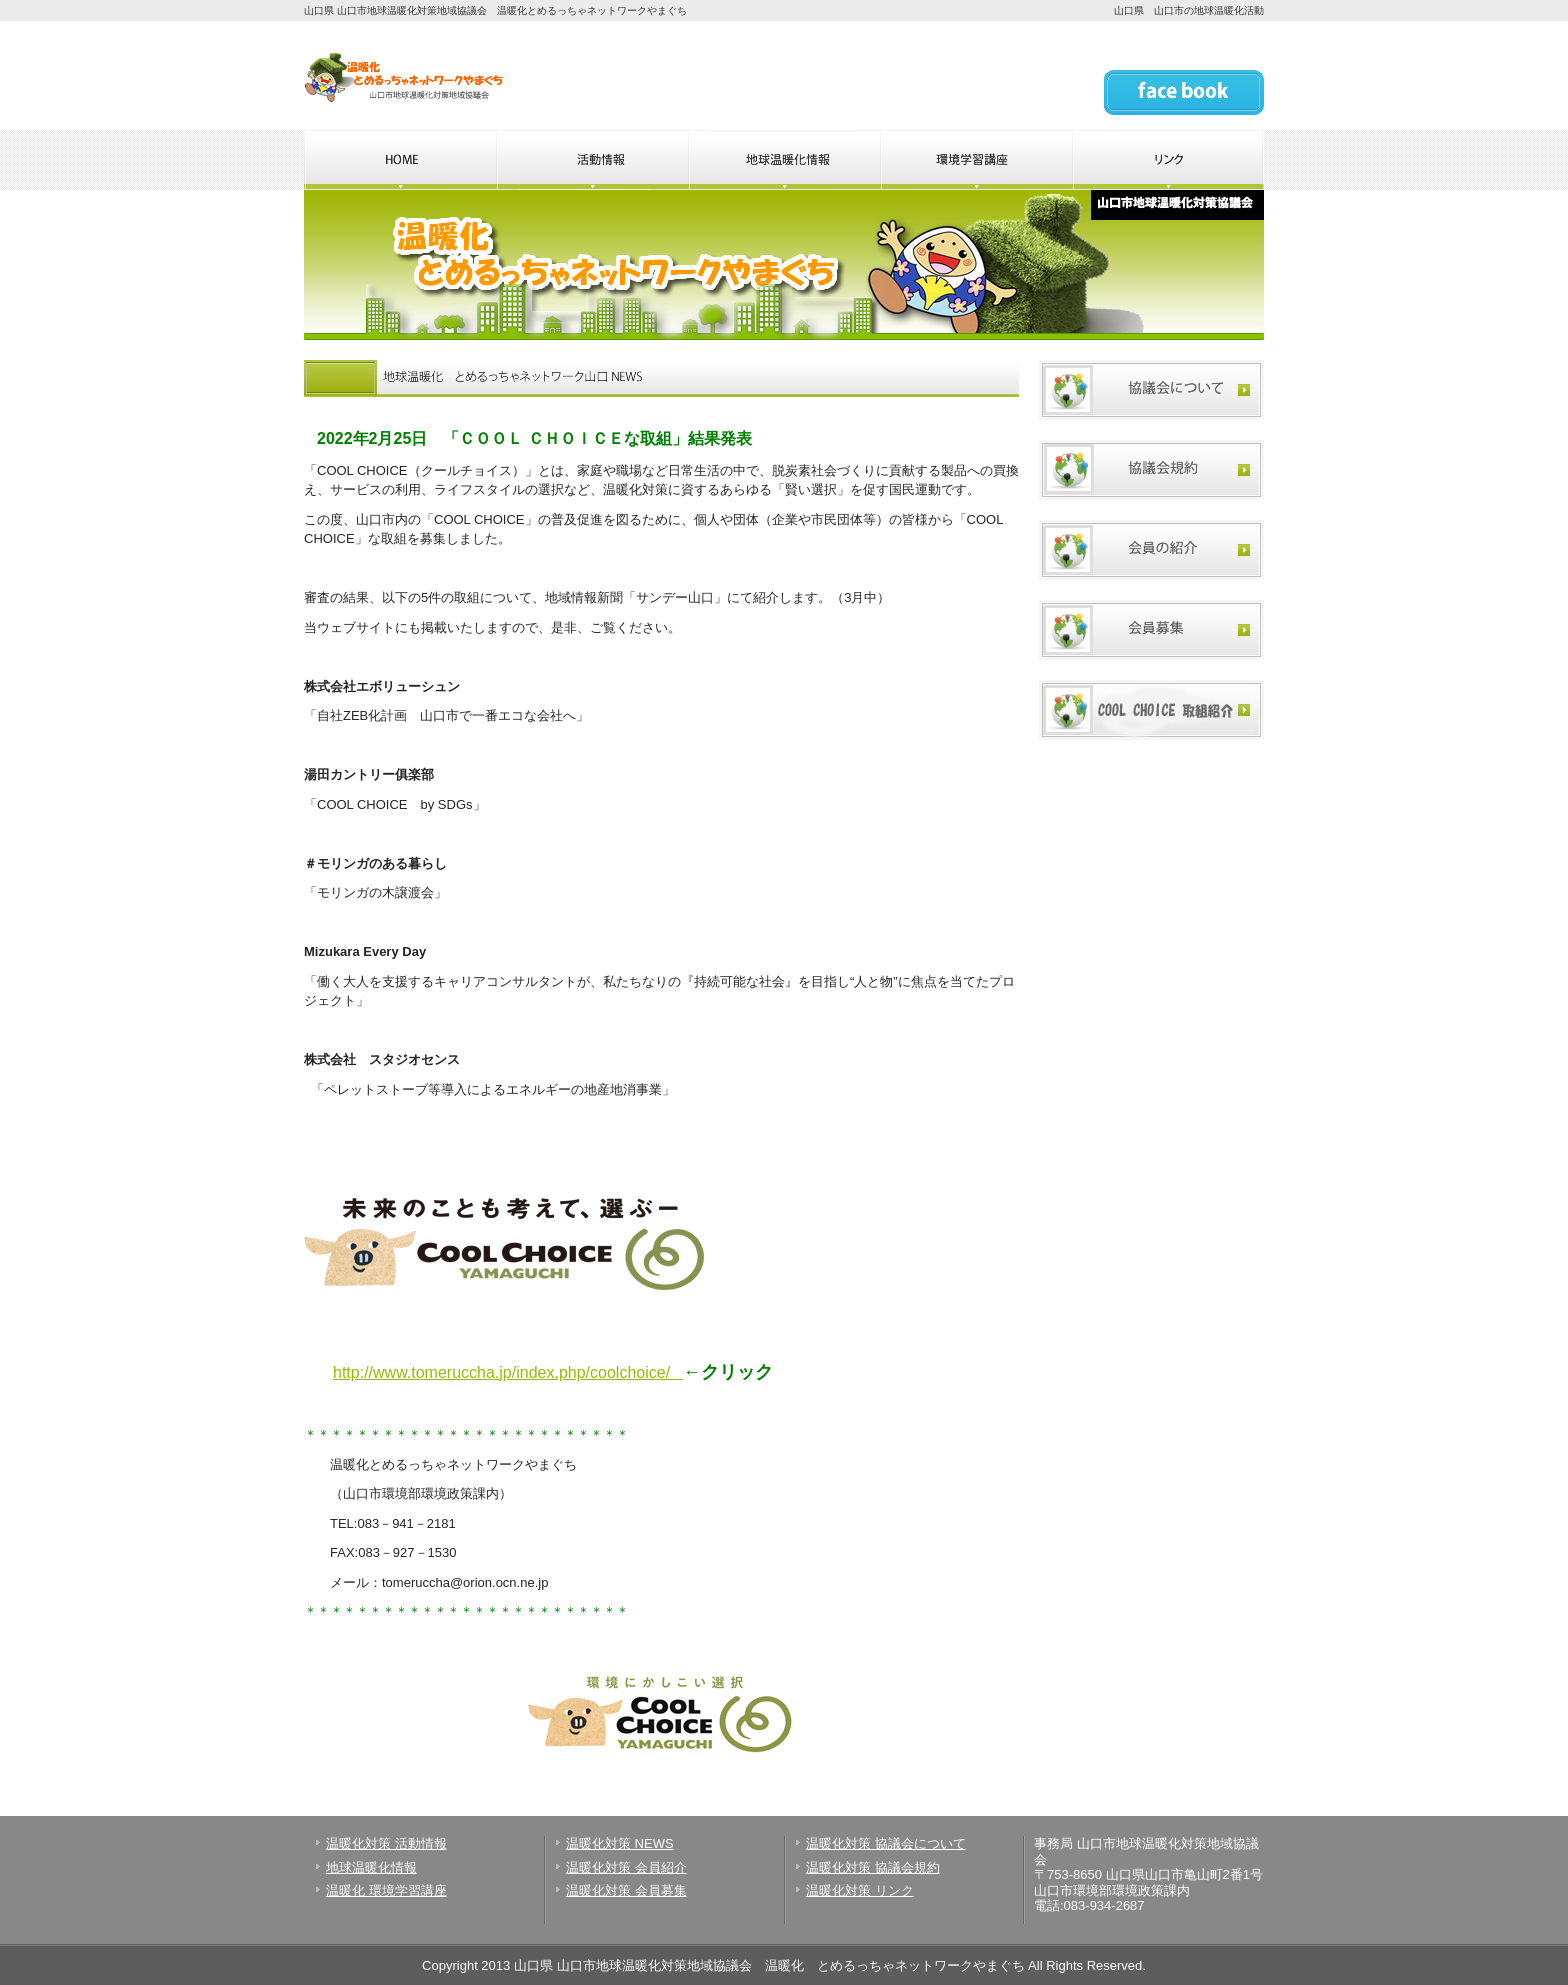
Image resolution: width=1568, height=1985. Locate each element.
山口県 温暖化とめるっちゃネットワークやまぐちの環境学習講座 (976, 160)
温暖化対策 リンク (860, 1890)
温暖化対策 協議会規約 (873, 1867)
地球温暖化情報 (371, 1867)
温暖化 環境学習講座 (386, 1890)
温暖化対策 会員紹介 (626, 1867)
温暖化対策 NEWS (620, 1843)
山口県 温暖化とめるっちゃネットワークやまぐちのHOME (400, 160)
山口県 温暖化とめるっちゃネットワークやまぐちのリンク (1168, 160)
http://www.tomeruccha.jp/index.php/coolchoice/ (501, 1372)
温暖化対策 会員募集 (626, 1890)
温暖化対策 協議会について (886, 1843)
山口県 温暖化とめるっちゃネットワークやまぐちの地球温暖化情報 (784, 160)
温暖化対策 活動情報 (386, 1843)
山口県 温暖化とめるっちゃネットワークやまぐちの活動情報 (592, 160)
